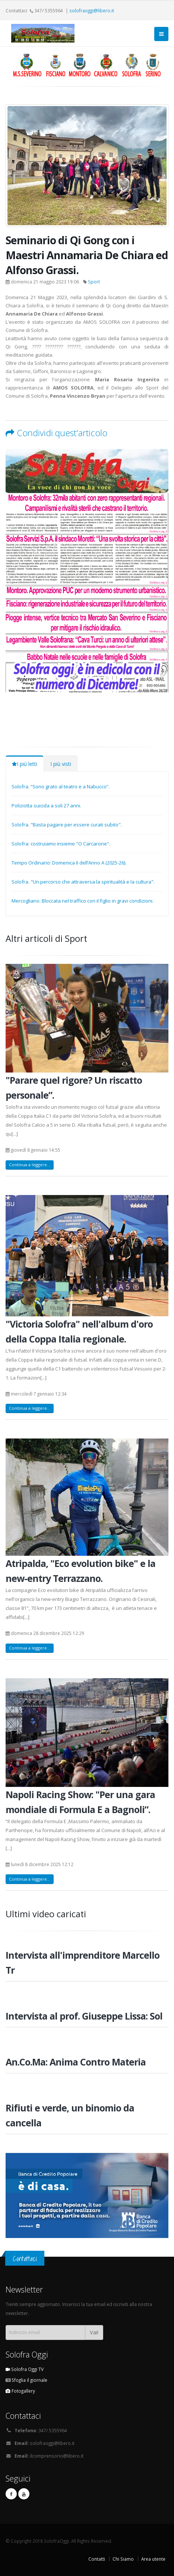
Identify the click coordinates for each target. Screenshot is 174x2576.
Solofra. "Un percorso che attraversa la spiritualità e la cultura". (83, 881)
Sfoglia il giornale (26, 2380)
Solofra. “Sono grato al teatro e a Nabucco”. (61, 786)
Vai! (94, 2332)
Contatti (96, 2559)
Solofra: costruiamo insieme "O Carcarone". (61, 843)
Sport (94, 282)
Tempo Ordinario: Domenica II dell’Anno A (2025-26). (69, 862)
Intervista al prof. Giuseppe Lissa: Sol (84, 2015)
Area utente (153, 2559)
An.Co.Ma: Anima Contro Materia (76, 2061)
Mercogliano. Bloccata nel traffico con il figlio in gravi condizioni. (83, 900)
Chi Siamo (123, 2559)
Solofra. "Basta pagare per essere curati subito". (67, 824)
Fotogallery (20, 2391)
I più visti (60, 763)
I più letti (24, 763)
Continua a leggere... (29, 1164)
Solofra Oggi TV (25, 2369)
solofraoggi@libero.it (91, 10)
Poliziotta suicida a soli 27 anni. (46, 805)
